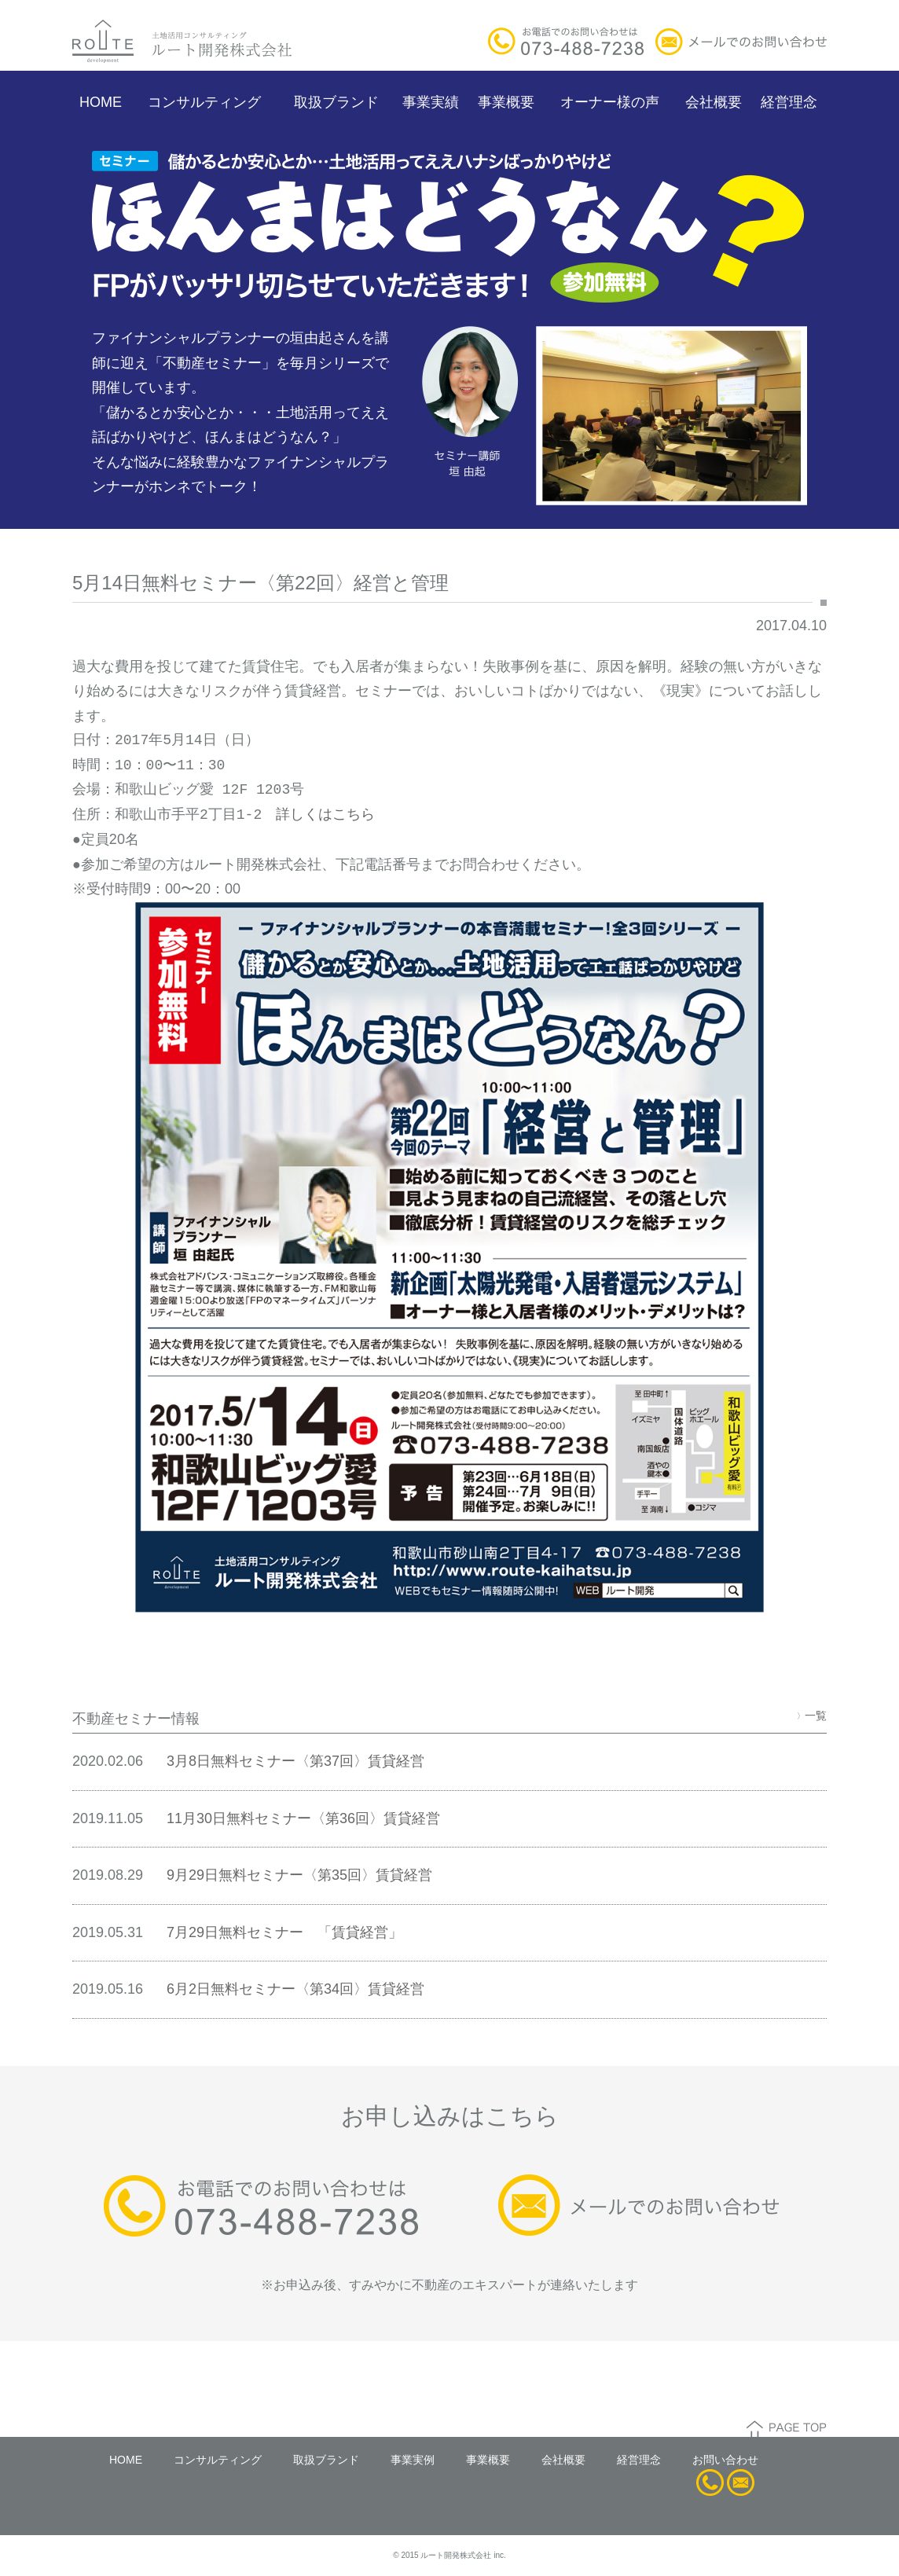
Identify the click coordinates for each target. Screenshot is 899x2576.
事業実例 (413, 2459)
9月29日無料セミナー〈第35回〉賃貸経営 (299, 1875)
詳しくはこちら (325, 814)
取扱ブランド (336, 102)
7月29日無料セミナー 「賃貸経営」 (284, 1932)
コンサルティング (204, 102)
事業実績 (430, 102)
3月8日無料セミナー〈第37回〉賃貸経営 (295, 1761)
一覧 (812, 1715)
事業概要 (506, 102)
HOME (100, 102)
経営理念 (789, 102)
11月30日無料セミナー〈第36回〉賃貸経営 (303, 1818)
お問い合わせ (725, 2459)
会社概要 (713, 102)
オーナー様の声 (609, 102)
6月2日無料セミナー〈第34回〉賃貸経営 (295, 1989)
